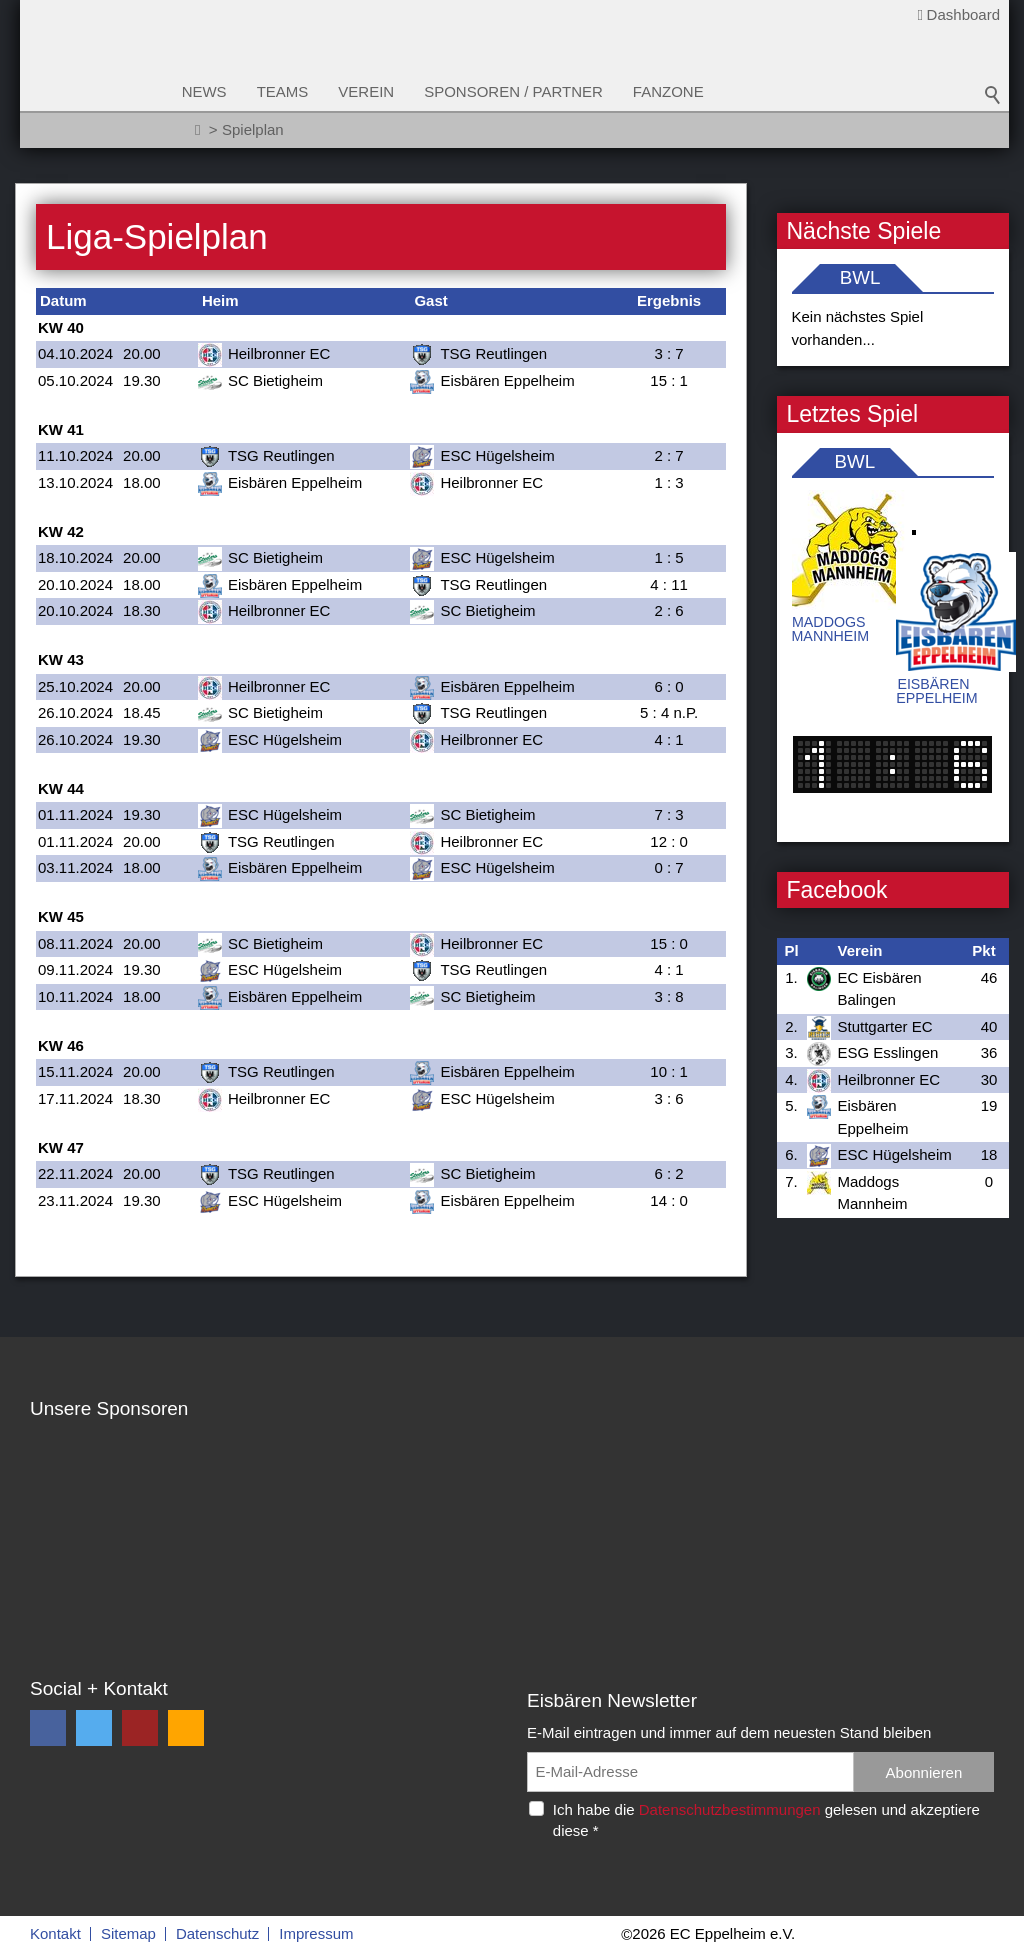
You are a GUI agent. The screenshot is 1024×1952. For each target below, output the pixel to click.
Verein (380, 91)
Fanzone (681, 91)
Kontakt (55, 1933)
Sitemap (128, 1933)
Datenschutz (217, 1933)
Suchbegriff (993, 100)
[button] (48, 1728)
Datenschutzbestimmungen (730, 1809)
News (217, 91)
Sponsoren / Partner (527, 91)
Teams (296, 91)
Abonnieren (924, 1772)
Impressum (316, 1933)
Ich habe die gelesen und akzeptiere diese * (766, 1820)
